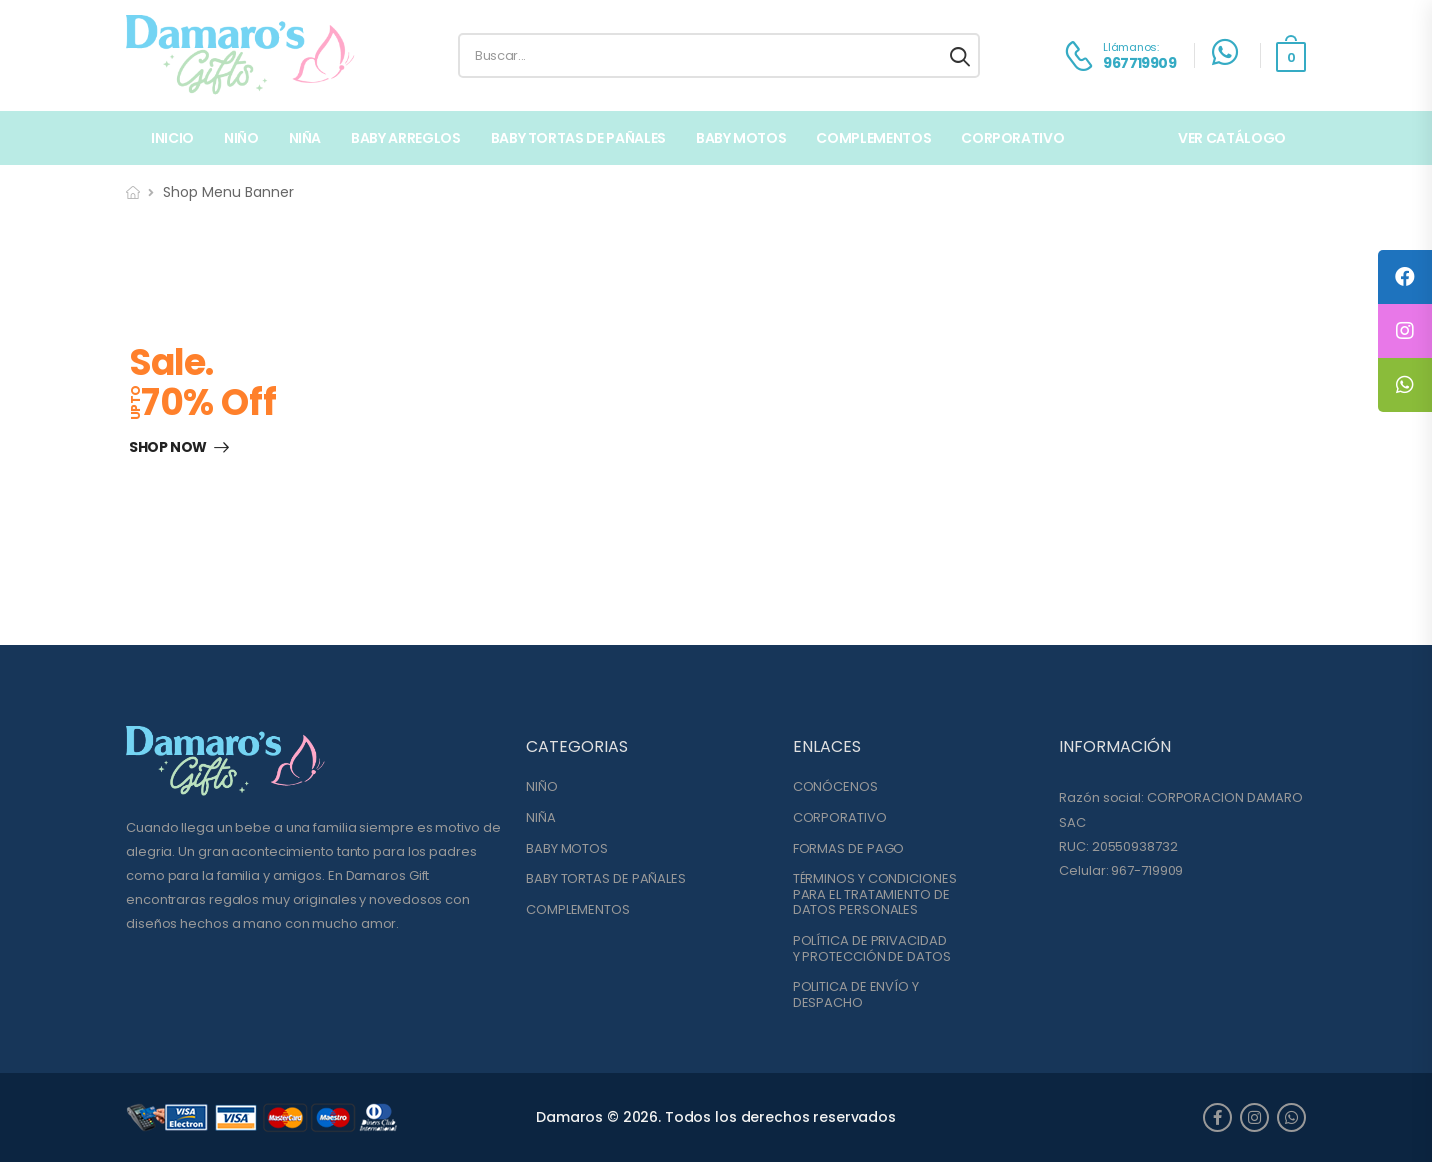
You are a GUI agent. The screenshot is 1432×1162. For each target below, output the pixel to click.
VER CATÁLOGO (1232, 138)
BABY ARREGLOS (405, 138)
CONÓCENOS (835, 787)
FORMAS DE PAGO (849, 849)
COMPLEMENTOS (873, 138)
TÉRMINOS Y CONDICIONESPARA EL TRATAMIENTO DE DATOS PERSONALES (875, 894)
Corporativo (1012, 138)
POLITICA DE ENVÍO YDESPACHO (856, 994)
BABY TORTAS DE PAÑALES (578, 138)
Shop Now (168, 448)
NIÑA (305, 138)
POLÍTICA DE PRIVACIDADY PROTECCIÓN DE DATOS (872, 948)
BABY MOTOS (741, 138)
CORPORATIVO (840, 818)
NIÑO (241, 138)
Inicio (172, 138)
